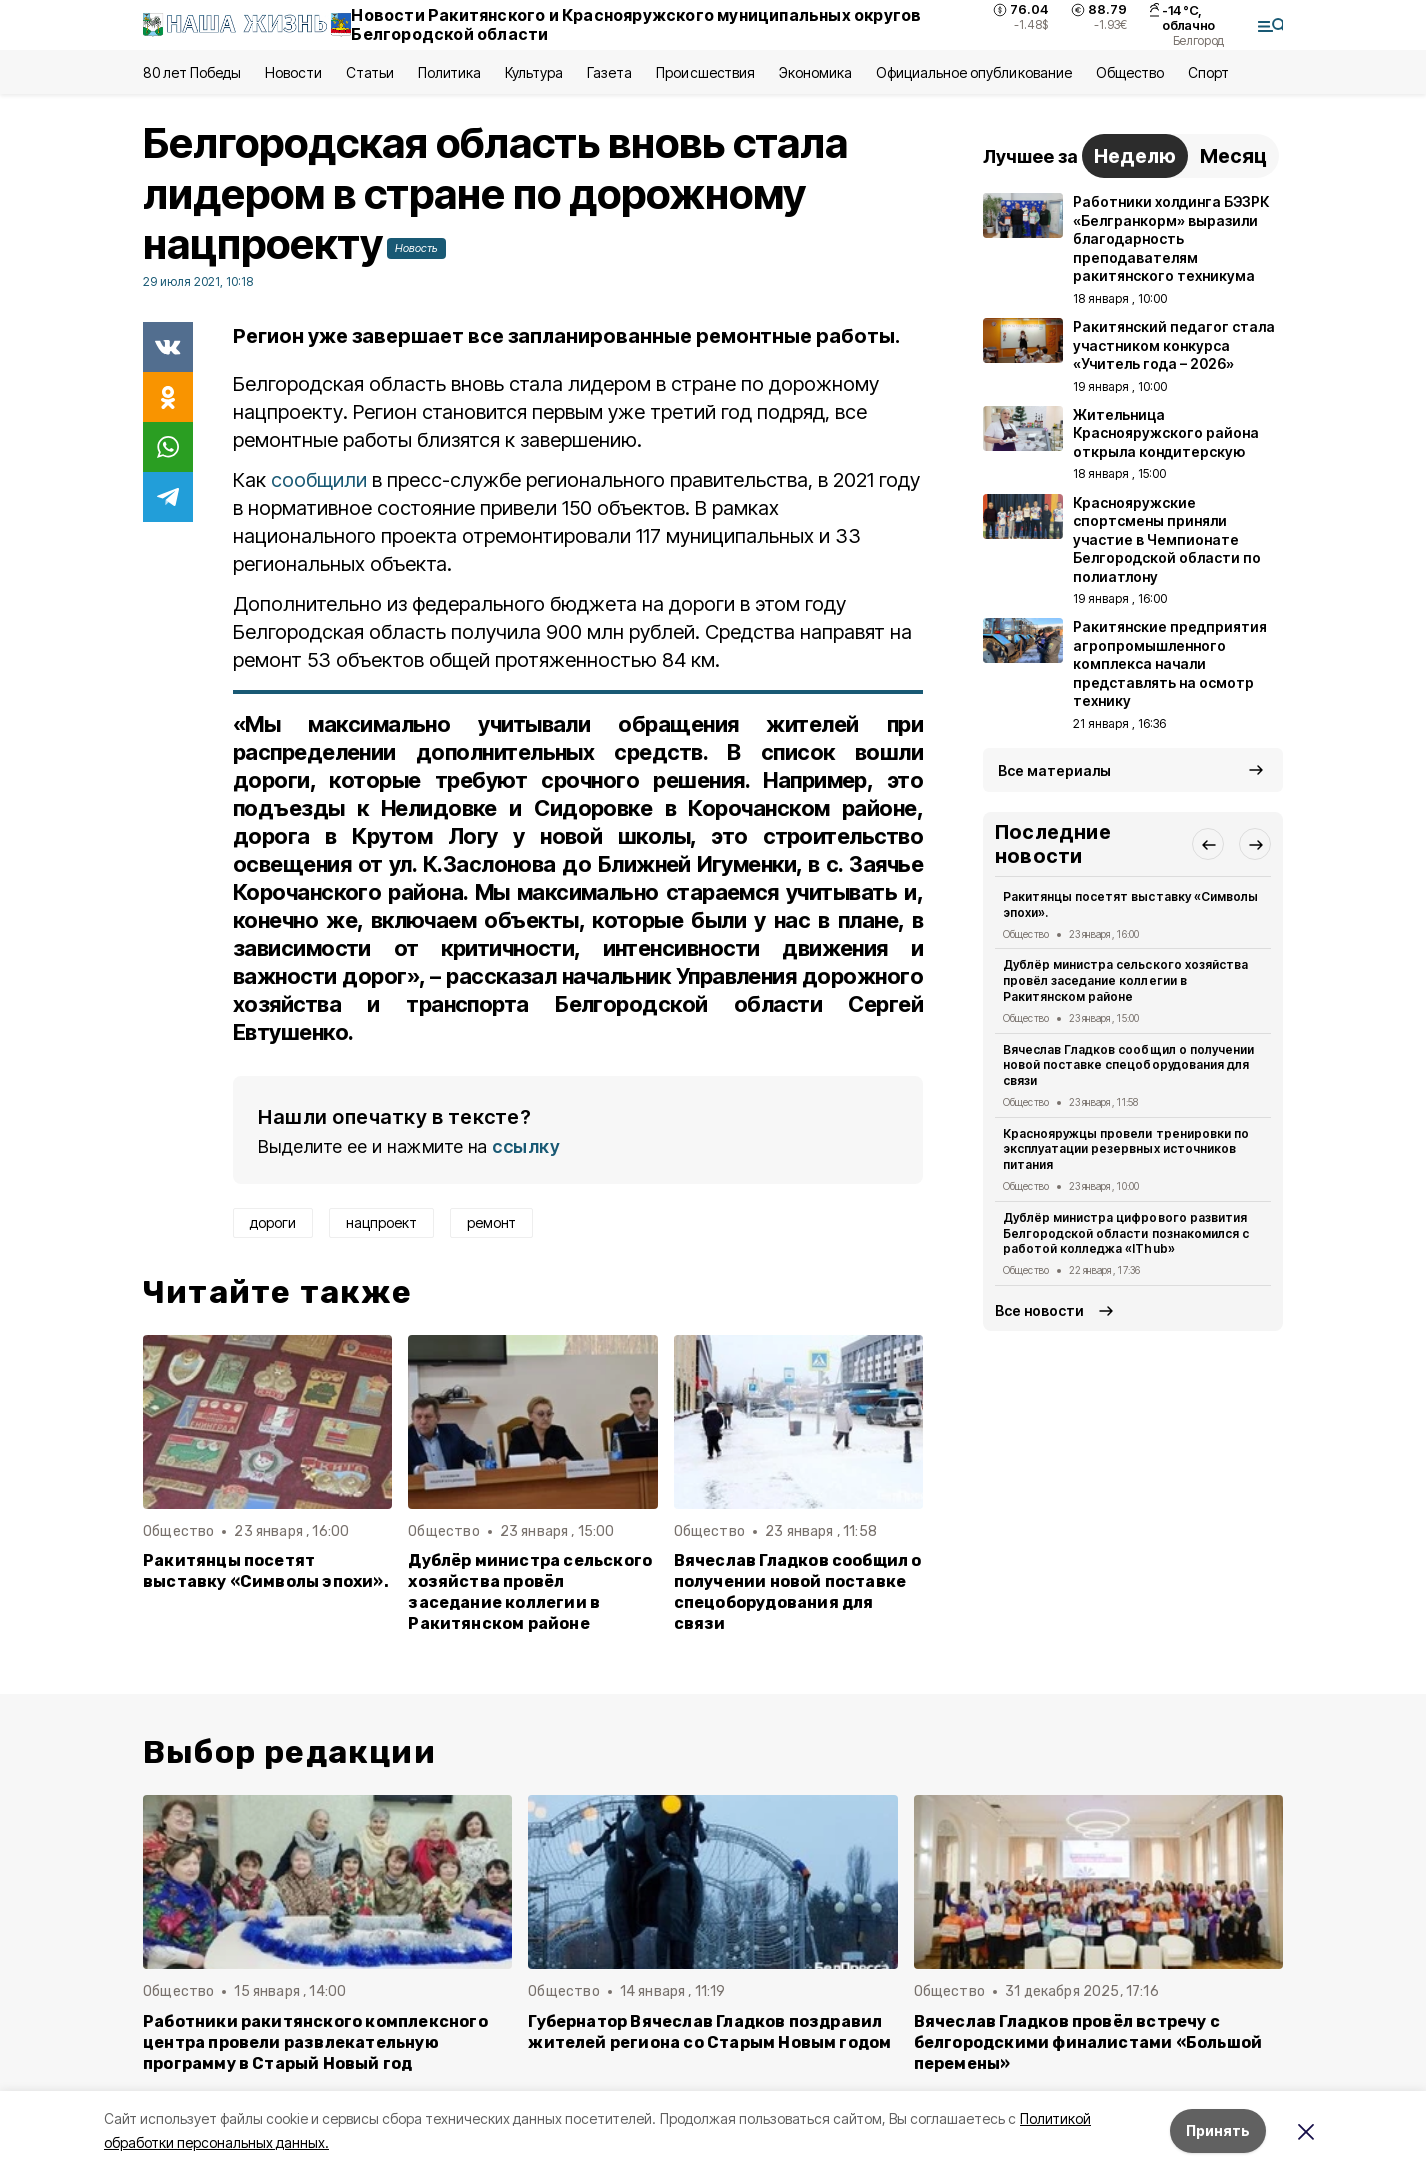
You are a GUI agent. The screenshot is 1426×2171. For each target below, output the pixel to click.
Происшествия (705, 72)
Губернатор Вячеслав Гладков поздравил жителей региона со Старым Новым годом (709, 2032)
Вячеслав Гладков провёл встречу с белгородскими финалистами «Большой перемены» (1088, 2042)
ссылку (526, 1146)
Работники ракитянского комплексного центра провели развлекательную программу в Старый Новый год (315, 2042)
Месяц (1233, 156)
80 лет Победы (192, 72)
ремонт (491, 1222)
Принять (1218, 2130)
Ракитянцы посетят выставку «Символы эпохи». (266, 1571)
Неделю (1135, 156)
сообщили (319, 480)
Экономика (815, 72)
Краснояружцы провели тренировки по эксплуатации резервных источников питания (1126, 1149)
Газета (609, 72)
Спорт (1208, 72)
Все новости (1039, 1310)
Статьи (370, 72)
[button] (1208, 844)
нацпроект (381, 1222)
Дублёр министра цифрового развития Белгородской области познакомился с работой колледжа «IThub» (1126, 1233)
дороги (273, 1222)
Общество (1130, 72)
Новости (293, 72)
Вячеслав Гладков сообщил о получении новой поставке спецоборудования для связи (798, 1592)
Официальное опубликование (974, 72)
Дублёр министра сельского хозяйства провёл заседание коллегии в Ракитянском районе (530, 1592)
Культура (534, 72)
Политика (449, 72)
